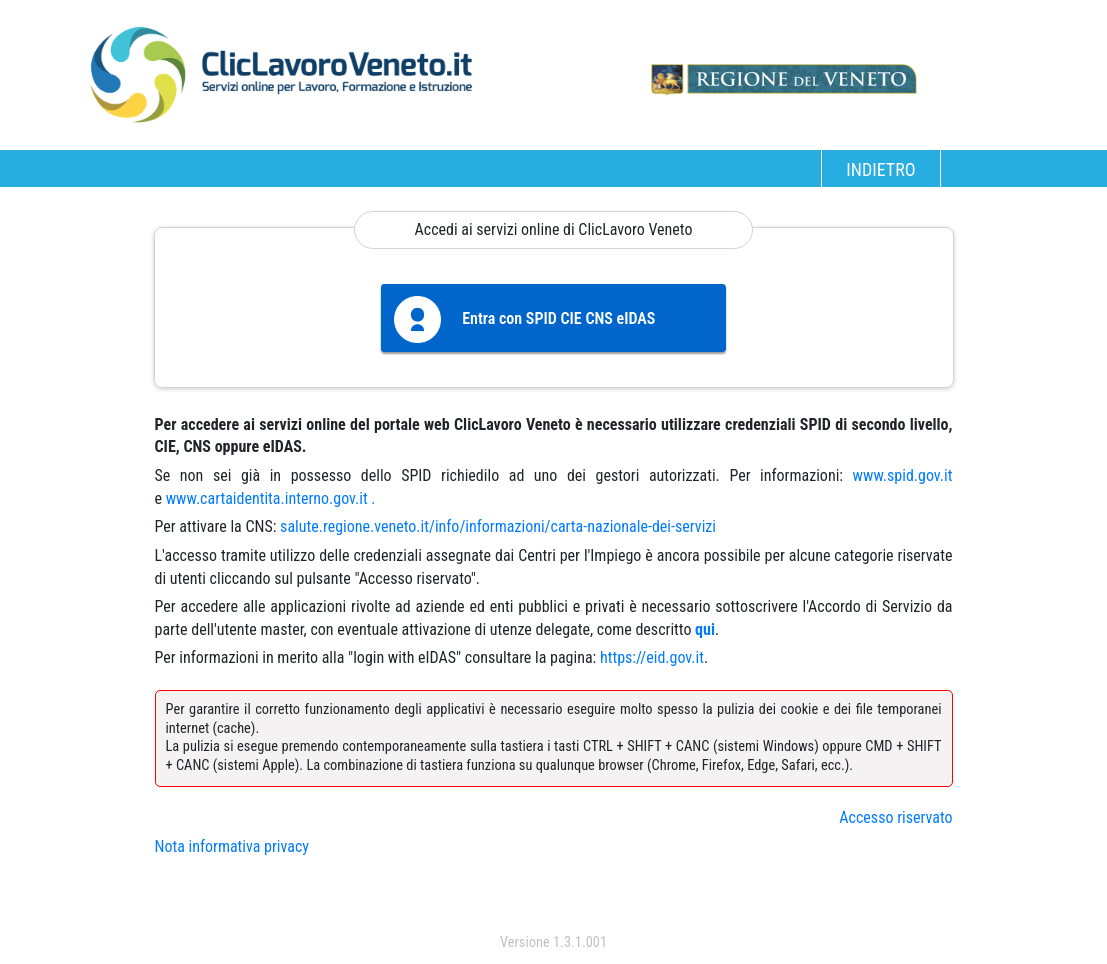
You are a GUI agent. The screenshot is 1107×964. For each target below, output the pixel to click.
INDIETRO (880, 169)
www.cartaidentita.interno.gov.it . (271, 498)
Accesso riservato (895, 817)
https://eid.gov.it (652, 657)
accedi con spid (553, 902)
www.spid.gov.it (903, 475)
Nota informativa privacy (232, 846)
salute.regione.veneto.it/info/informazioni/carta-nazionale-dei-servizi (498, 526)
